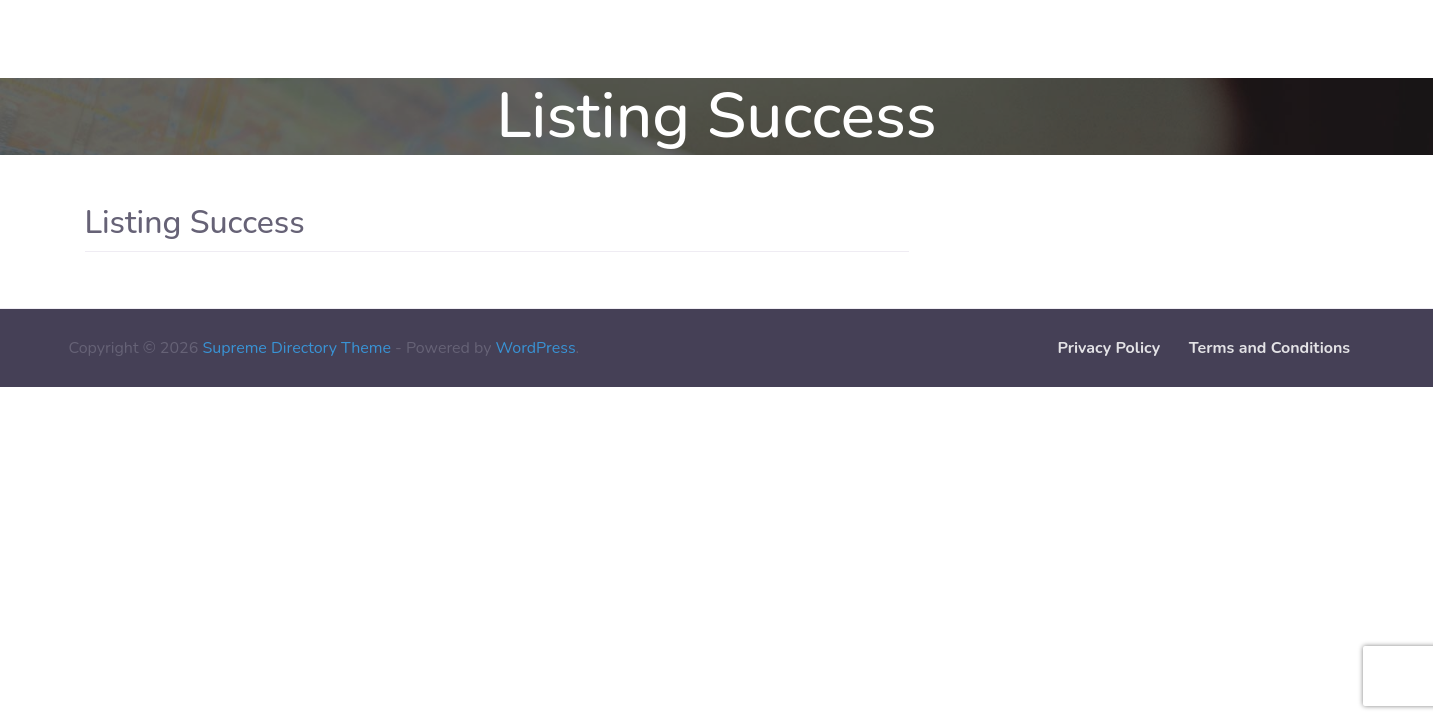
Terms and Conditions (1269, 348)
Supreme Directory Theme (298, 348)
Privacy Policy (1108, 348)
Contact (43, 39)
